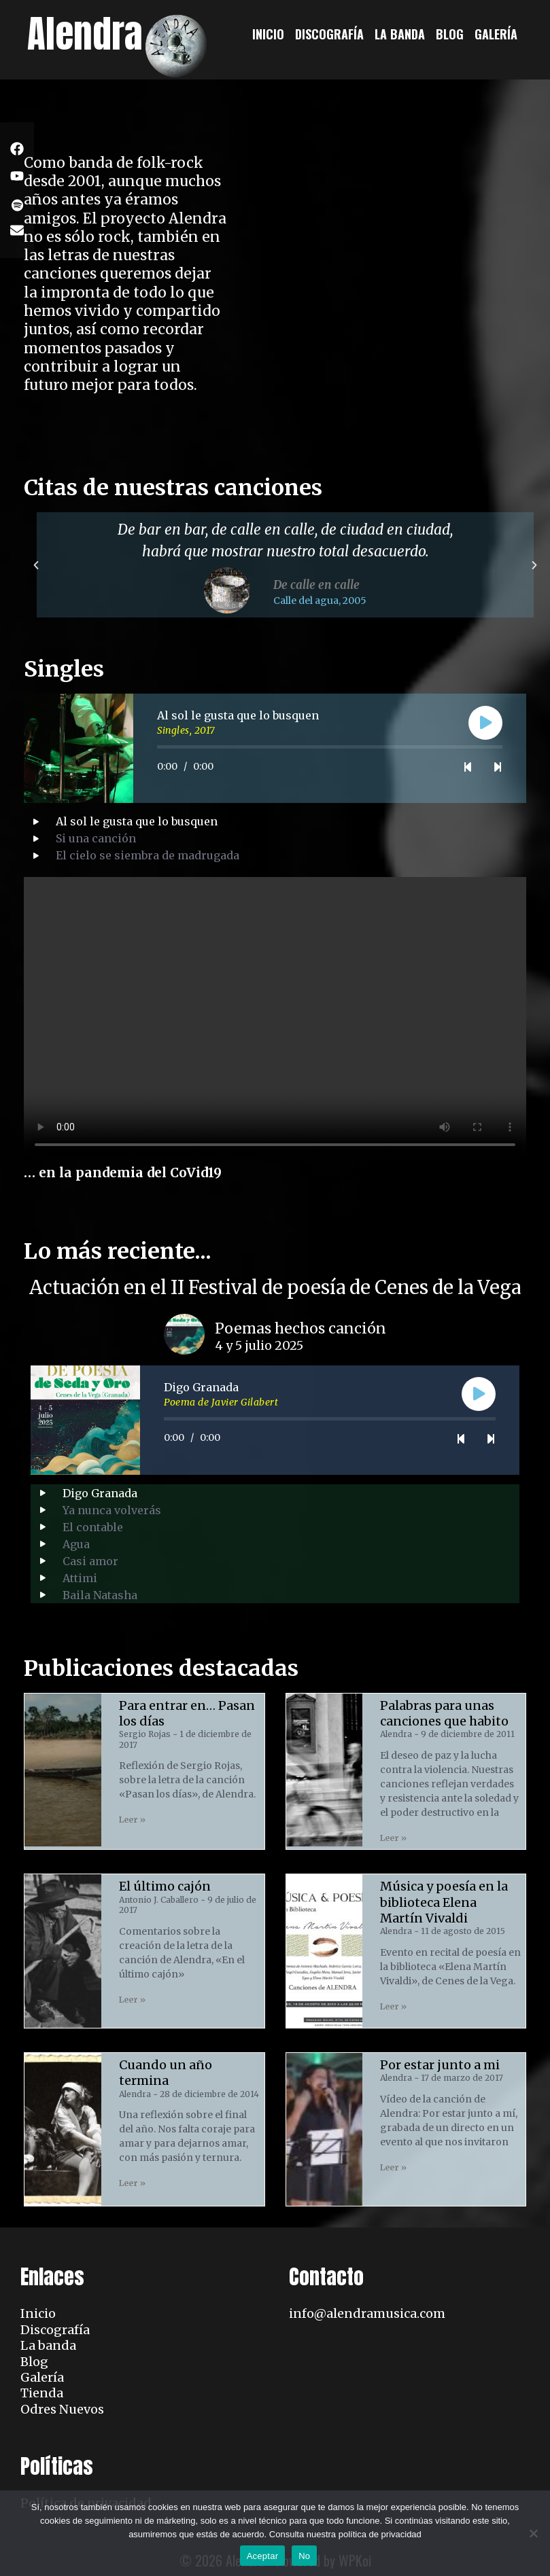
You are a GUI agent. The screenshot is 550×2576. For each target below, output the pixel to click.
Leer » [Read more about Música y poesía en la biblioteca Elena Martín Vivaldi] (393, 2006)
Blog (450, 34)
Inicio (268, 34)
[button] (36, 565)
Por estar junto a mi (440, 2065)
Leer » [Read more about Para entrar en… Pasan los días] (132, 1819)
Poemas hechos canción (300, 1328)
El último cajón (165, 1886)
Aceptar (263, 2556)
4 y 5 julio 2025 (259, 1346)
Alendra (85, 33)
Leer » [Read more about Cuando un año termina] (132, 2183)
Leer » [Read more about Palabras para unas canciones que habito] (393, 1838)
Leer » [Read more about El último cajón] (132, 1999)
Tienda (41, 2393)
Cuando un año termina (165, 2072)
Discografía (329, 34)
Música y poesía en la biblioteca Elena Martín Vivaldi (444, 1902)
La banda (400, 34)
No (304, 2556)
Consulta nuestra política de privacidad (345, 2534)
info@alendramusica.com (367, 2313)
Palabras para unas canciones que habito (444, 1713)
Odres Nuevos (62, 2409)
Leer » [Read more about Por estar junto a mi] (393, 2167)
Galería (496, 34)
